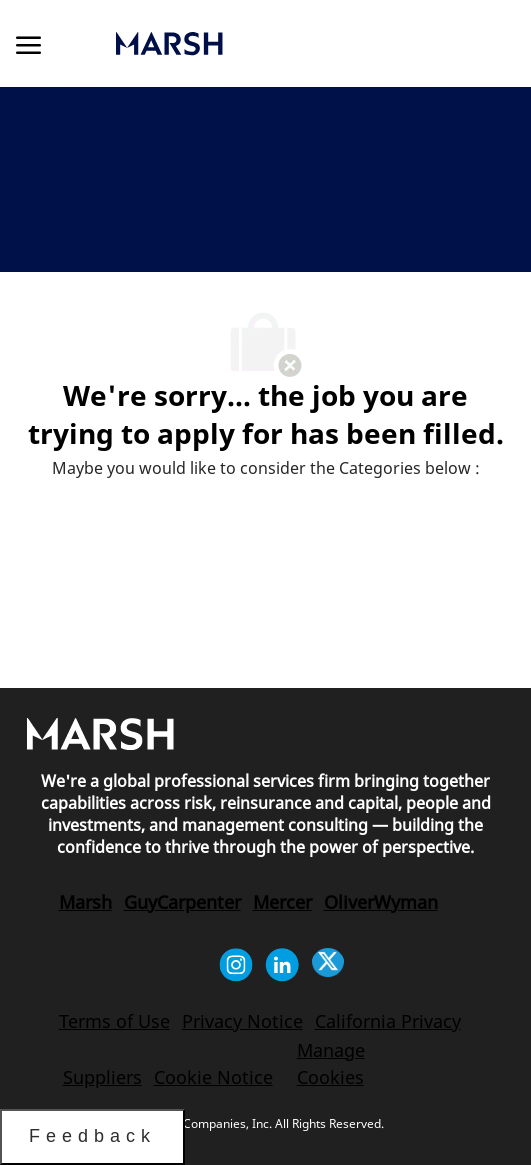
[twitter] (328, 965)
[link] (246, 43)
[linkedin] (282, 965)
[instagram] (236, 965)
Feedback (92, 1136)
